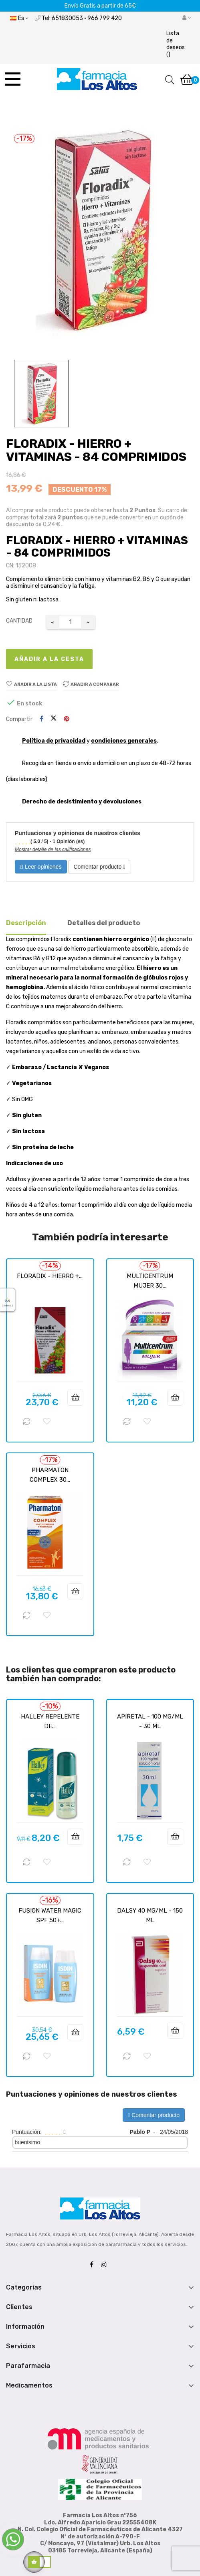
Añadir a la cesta (49, 659)
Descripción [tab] (26, 923)
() (175, 44)
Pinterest (66, 719)
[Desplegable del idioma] (19, 17)
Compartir (41, 719)
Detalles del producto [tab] (103, 923)
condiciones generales (124, 740)
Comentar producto (99, 866)
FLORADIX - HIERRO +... (50, 1276)
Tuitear (54, 719)
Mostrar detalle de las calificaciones (53, 849)
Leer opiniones (41, 866)
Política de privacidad (53, 740)
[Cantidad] (70, 622)
